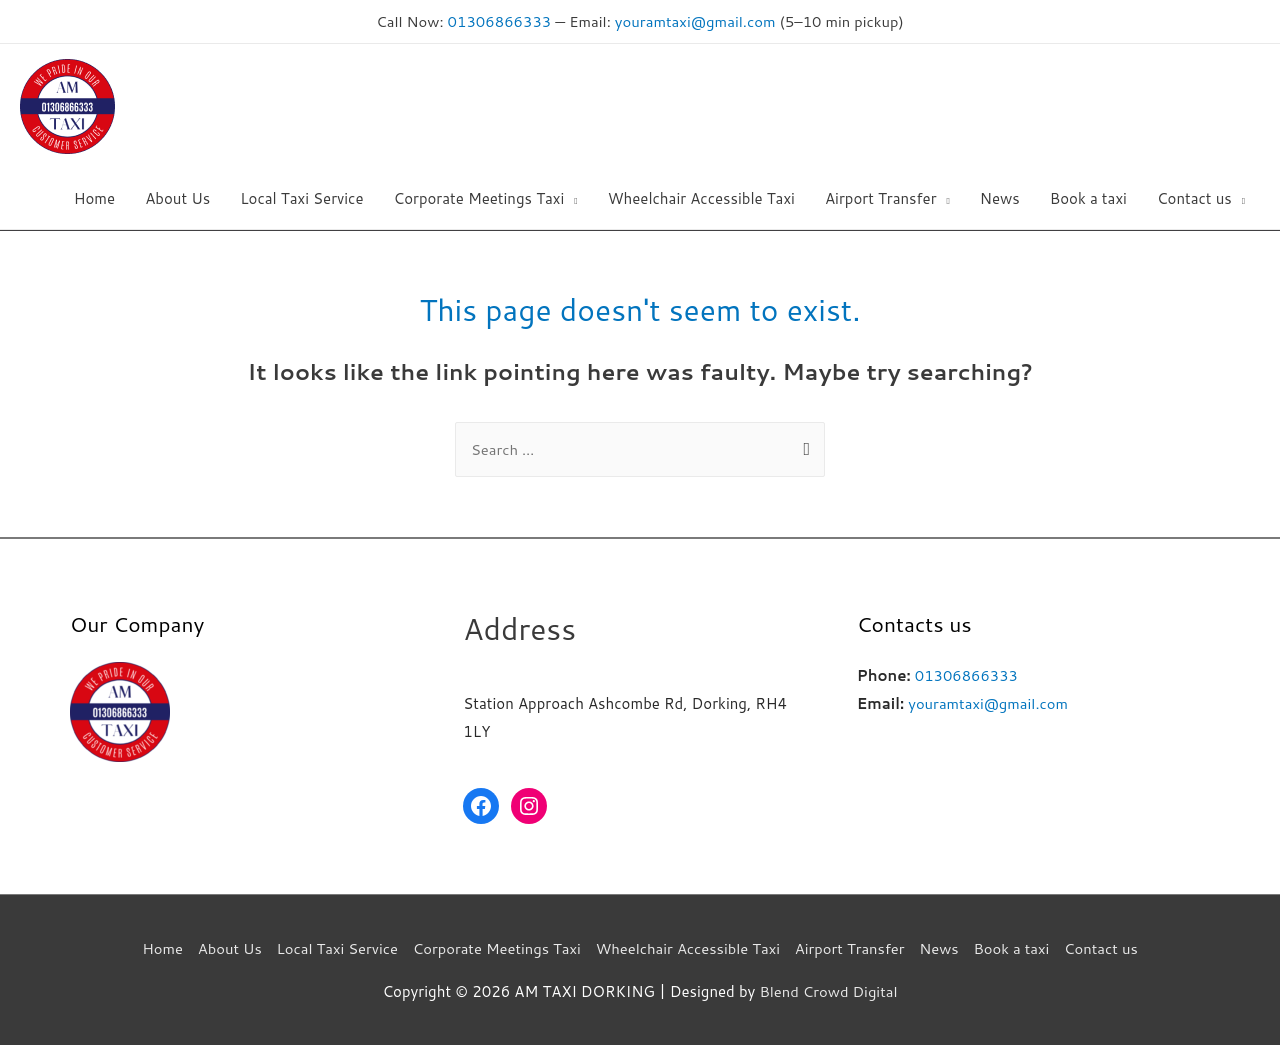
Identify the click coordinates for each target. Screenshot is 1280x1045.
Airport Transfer (853, 947)
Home (154, 947)
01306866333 (497, 20)
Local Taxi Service (332, 947)
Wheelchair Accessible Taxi (688, 947)
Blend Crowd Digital (828, 990)
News (944, 947)
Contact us (1108, 947)
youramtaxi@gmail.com (696, 20)
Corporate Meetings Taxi (494, 947)
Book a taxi (1017, 947)
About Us (223, 947)
